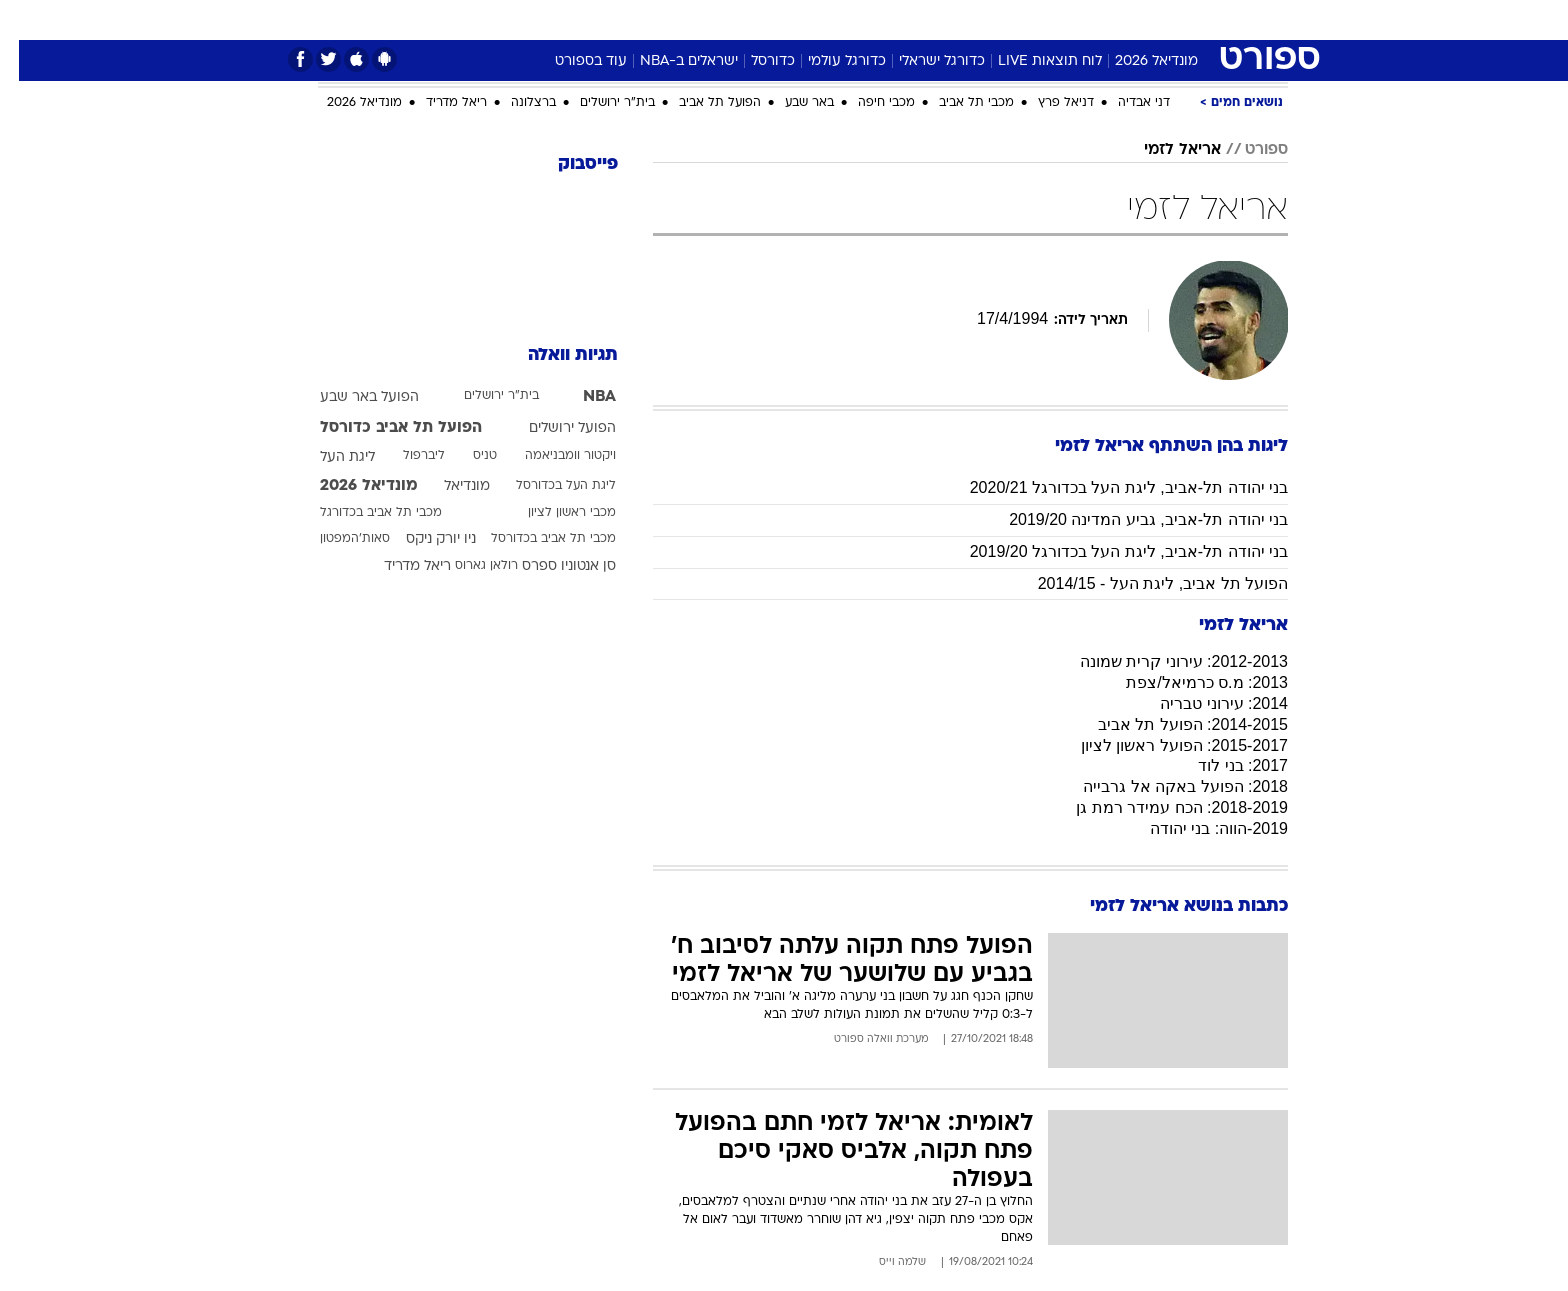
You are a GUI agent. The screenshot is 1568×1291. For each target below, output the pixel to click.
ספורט (1108, 19)
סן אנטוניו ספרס (550, 566)
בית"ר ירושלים (598, 103)
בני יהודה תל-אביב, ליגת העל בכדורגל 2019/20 (1110, 551)
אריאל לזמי (1163, 150)
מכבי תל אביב (957, 103)
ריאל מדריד (437, 103)
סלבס (904, 19)
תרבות (967, 19)
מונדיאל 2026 (1137, 61)
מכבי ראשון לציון (553, 513)
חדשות (1176, 19)
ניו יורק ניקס (422, 539)
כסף (848, 19)
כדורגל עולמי (828, 61)
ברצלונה (514, 103)
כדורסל (754, 61)
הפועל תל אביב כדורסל (382, 428)
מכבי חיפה (867, 103)
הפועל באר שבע (350, 397)
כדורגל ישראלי (923, 61)
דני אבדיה (1125, 103)
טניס (466, 456)
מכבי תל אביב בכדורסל (534, 539)
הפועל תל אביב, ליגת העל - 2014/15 (1144, 583)
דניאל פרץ (1047, 103)
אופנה (517, 19)
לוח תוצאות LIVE (1031, 61)
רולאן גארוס (467, 566)
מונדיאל (1038, 19)
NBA (580, 397)
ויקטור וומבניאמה (551, 456)
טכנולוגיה (591, 19)
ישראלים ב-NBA (670, 61)
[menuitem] (1164, 20)
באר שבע (790, 103)
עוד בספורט (572, 61)
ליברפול (405, 456)
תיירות (666, 19)
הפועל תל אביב (701, 103)
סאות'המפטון (336, 539)
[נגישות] (27, 20)
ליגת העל (328, 457)
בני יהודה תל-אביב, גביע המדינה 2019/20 (1129, 519)
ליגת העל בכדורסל (547, 486)
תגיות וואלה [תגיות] (554, 355)
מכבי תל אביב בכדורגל (362, 513)
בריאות (734, 19)
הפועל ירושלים (553, 428)
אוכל (796, 19)
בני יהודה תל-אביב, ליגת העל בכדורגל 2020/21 (1110, 487)
